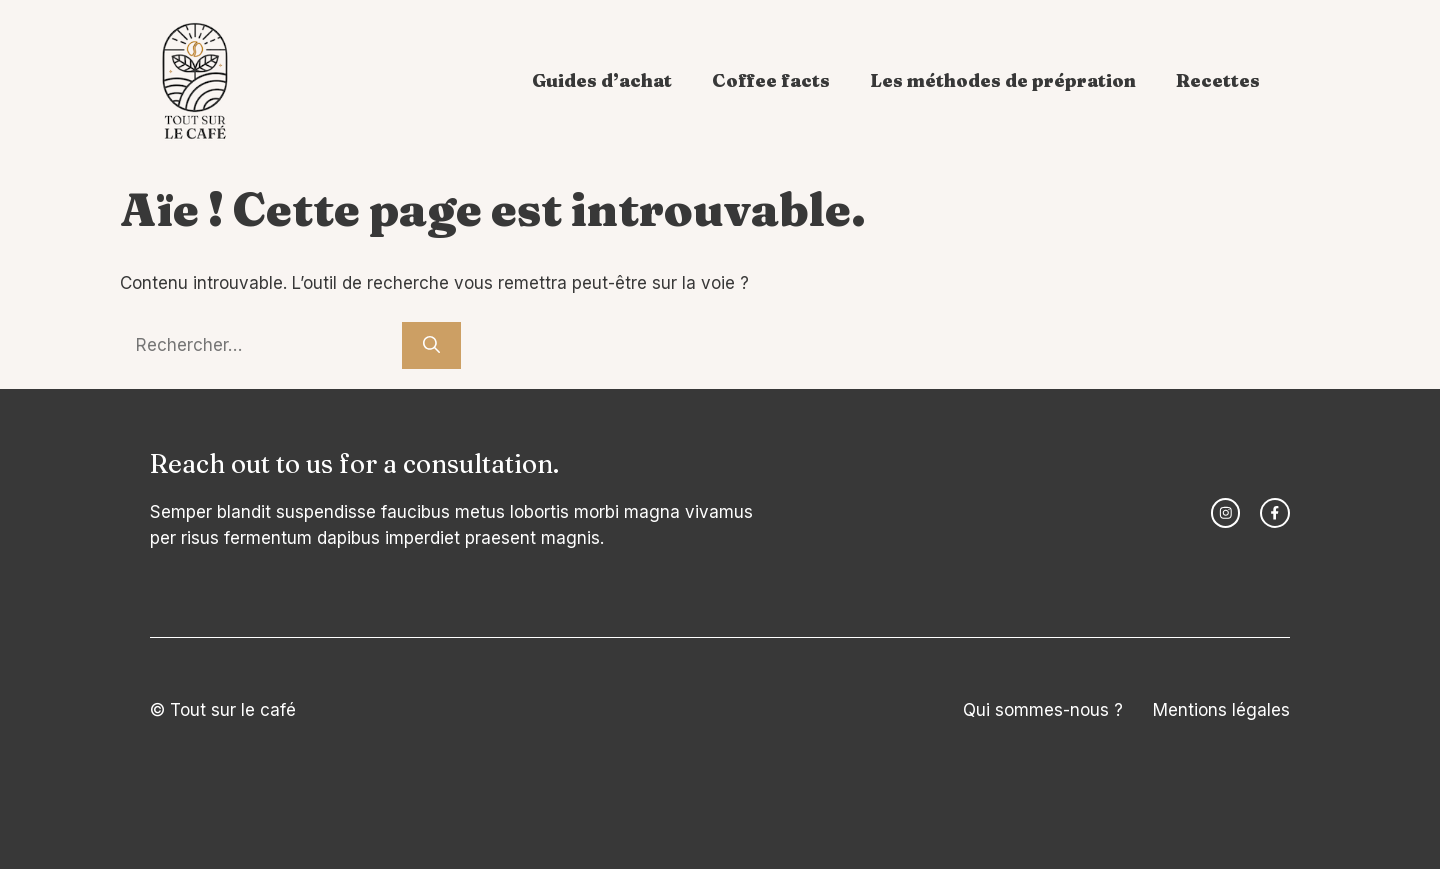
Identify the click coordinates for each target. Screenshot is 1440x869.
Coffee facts (771, 80)
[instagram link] (1226, 513)
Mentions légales (1221, 710)
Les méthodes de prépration (1003, 80)
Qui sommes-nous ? (1043, 710)
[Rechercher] (431, 346)
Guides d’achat (602, 80)
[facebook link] (1275, 513)
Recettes (1218, 80)
